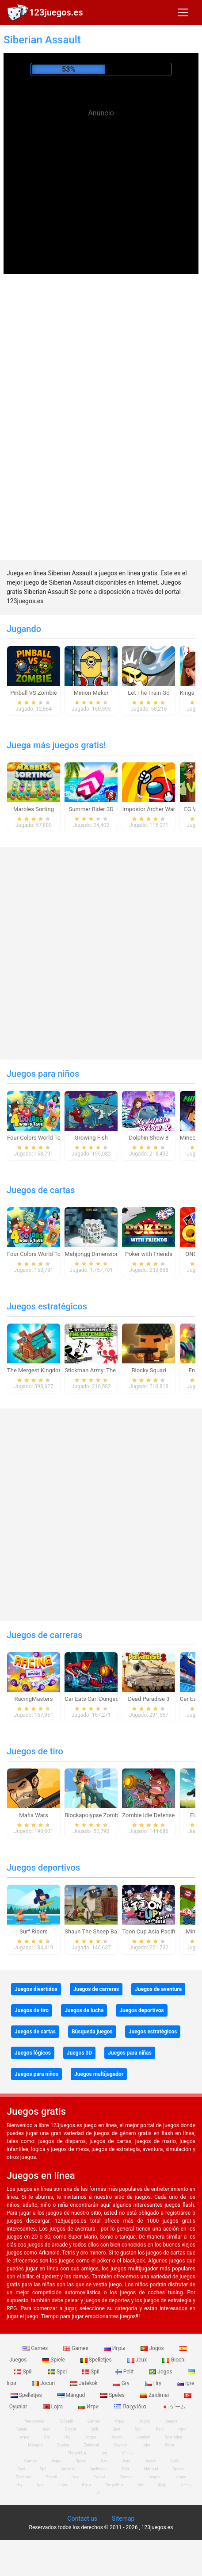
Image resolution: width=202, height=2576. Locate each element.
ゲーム (173, 2407)
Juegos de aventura (158, 1989)
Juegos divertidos (36, 1989)
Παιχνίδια (130, 2407)
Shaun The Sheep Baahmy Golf (104, 1931)
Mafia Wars (33, 1815)
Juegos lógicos (33, 2053)
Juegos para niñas (130, 2053)
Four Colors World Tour (36, 1137)
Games (36, 2348)
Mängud (72, 2395)
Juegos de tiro (35, 1751)
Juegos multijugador (98, 2074)
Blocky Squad (148, 1370)
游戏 (162, 2485)
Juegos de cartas (41, 1190)
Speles (113, 2395)
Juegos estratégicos (47, 1306)
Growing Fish (91, 1137)
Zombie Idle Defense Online (157, 1815)
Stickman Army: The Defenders (104, 1370)
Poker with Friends (148, 1254)
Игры (115, 2348)
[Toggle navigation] (183, 12)
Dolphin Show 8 (149, 1137)
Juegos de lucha (84, 2010)
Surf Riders (33, 1931)
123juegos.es (56, 12)
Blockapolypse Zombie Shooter (104, 1815)
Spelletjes (96, 2360)
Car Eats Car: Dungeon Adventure (107, 1699)
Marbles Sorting (33, 809)
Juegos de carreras (45, 1635)
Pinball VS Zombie (33, 692)
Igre (185, 2383)
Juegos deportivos (43, 1867)
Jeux (138, 2360)
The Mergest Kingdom (35, 1370)
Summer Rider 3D (91, 809)
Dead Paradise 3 (148, 1699)
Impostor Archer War (148, 809)
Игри (89, 2407)
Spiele (54, 2360)
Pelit (125, 2372)
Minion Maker (91, 692)
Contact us (82, 2518)
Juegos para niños (43, 1073)
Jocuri (44, 2383)
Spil (91, 2372)
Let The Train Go (148, 692)
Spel (58, 2372)
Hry (154, 2383)
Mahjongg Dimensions (93, 1254)
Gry (122, 2383)
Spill (24, 2372)
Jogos (153, 2348)
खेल (140, 2485)
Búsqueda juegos (92, 2032)
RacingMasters (34, 1699)
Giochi (174, 2360)
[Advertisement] (101, 186)
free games (34, 2421)
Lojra (54, 2407)
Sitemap (123, 2518)
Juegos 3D (79, 2053)
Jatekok (84, 2383)
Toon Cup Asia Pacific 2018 (157, 1931)
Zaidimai (155, 2395)
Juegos (171, 2421)
